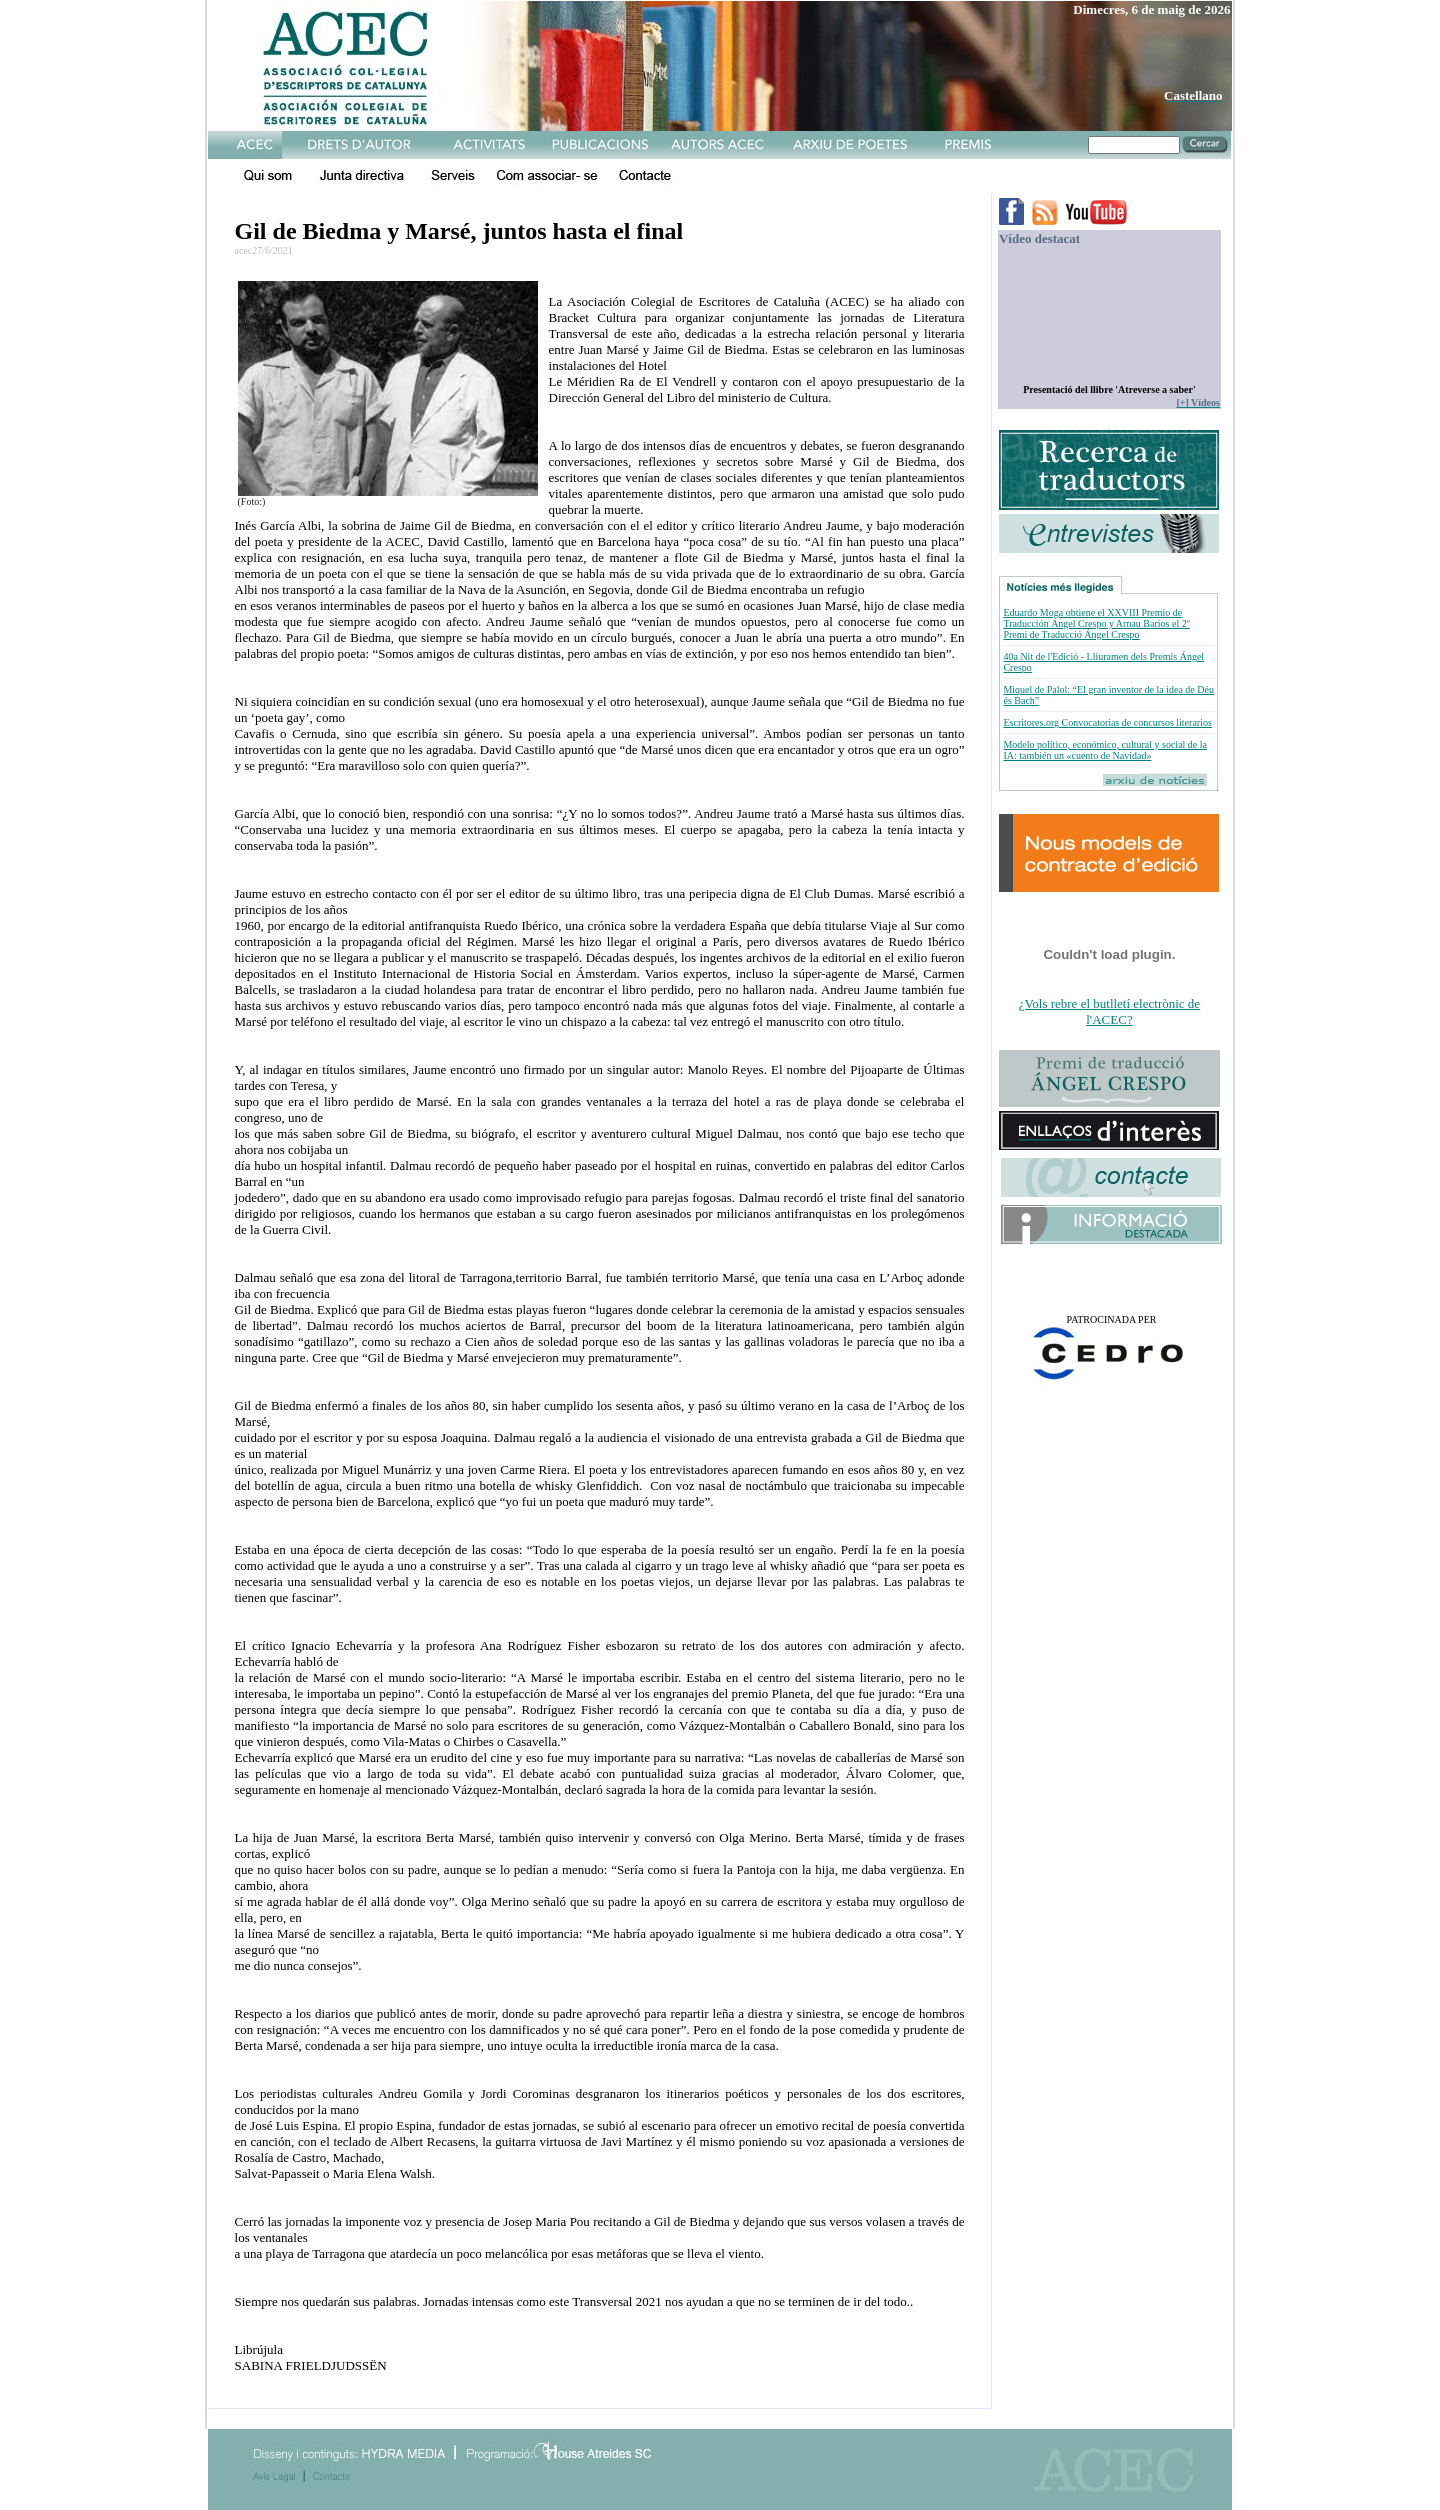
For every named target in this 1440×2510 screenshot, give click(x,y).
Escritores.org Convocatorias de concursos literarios (1107, 722)
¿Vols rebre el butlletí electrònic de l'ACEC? (1109, 1011)
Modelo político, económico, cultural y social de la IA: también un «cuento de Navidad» (1105, 750)
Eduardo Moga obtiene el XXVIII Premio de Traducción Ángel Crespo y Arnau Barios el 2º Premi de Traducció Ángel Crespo (1096, 623)
